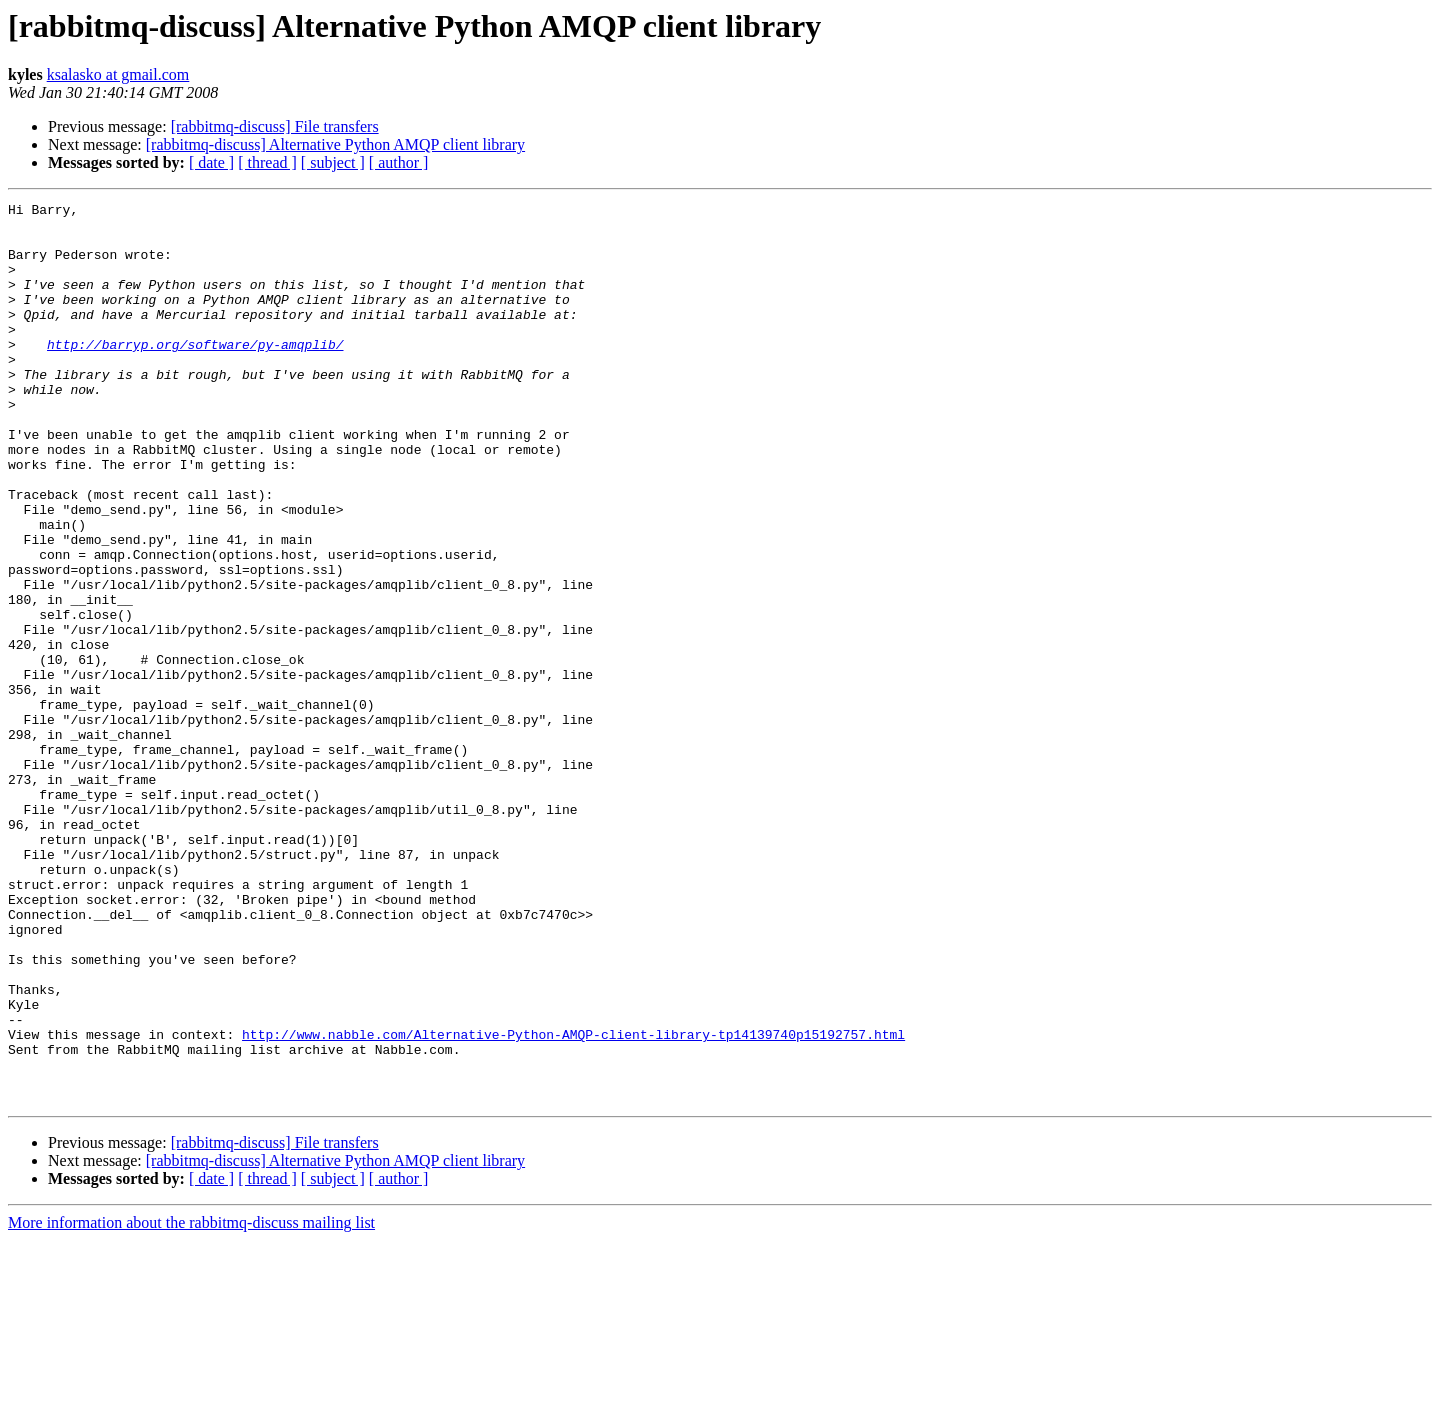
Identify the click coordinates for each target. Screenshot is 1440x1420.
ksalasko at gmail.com (118, 74)
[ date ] (211, 162)
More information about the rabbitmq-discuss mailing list (191, 1402)
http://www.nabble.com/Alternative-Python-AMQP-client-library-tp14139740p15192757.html (573, 1202)
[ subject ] (333, 162)
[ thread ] (267, 162)
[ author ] (399, 162)
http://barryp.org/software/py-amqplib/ (195, 374)
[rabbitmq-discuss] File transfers (275, 126)
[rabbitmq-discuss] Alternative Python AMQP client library (335, 144)
